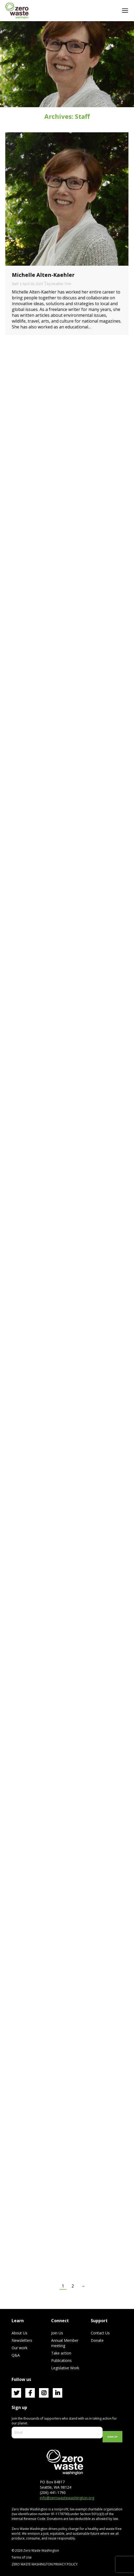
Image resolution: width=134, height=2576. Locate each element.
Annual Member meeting (64, 2343)
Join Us (57, 2332)
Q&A (16, 2355)
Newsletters (22, 2340)
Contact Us (100, 2332)
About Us (19, 2332)
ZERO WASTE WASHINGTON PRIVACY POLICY (45, 2564)
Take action (61, 2353)
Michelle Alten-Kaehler (43, 274)
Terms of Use (22, 2557)
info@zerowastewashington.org (67, 2497)
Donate (97, 2340)
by (59, 284)
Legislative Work (65, 2367)
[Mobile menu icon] (125, 10)
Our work (19, 2347)
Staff (15, 284)
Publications (61, 2360)
